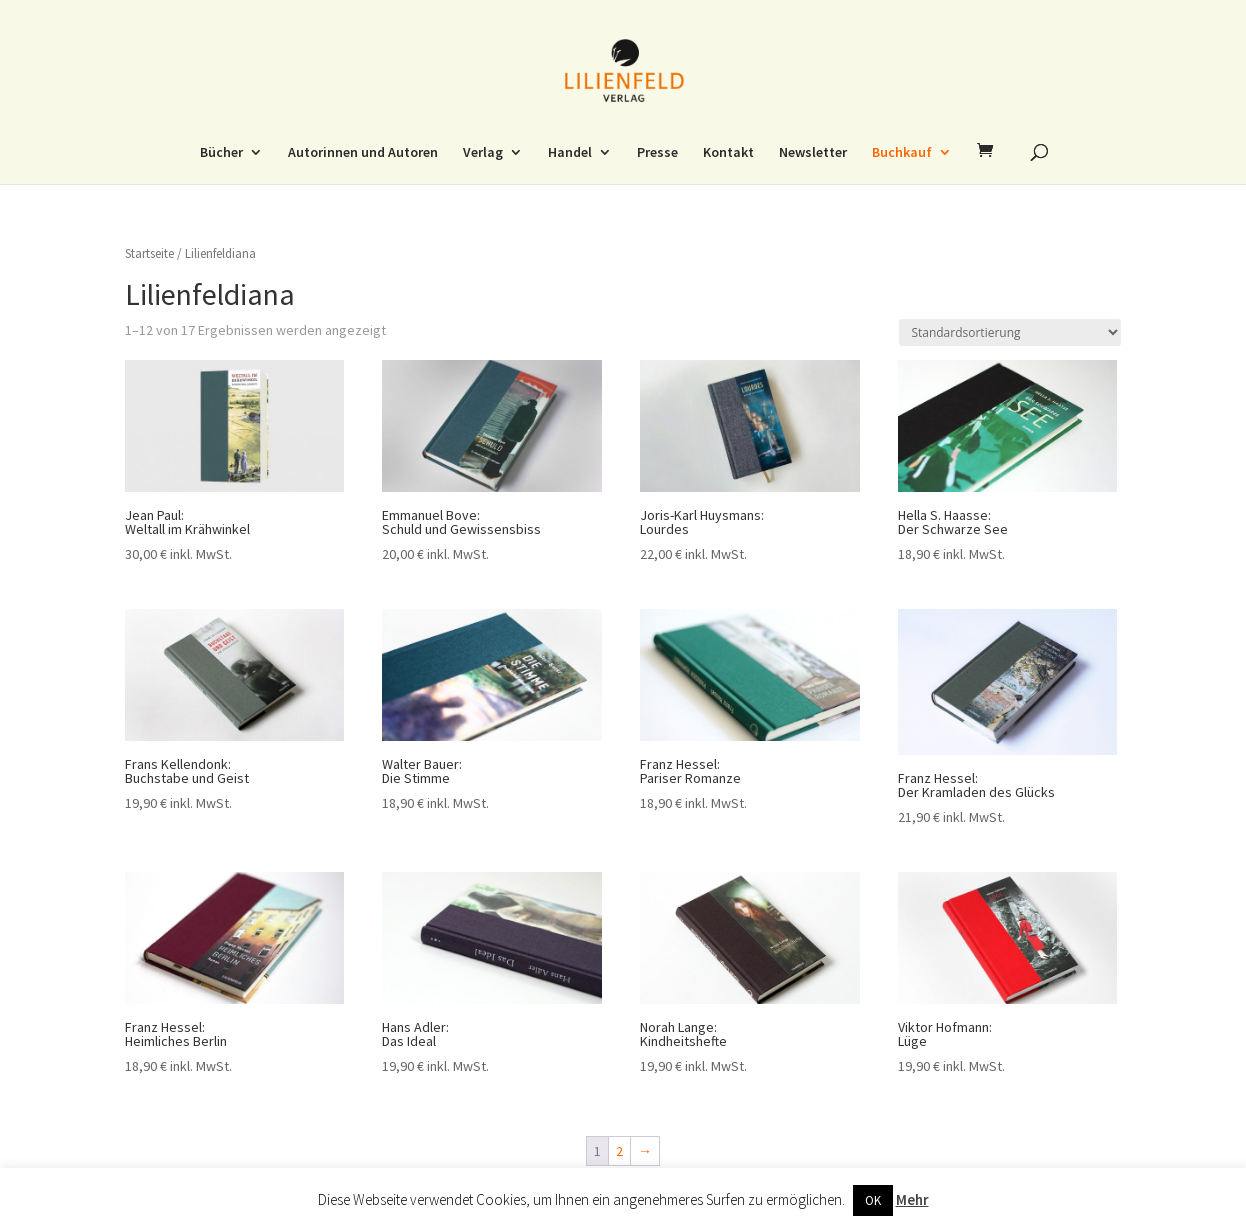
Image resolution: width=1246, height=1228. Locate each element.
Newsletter (813, 153)
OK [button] (873, 1200)
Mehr (912, 1199)
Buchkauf (902, 153)
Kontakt (728, 153)
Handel (570, 153)
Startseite (149, 253)
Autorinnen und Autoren (363, 153)
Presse (657, 153)
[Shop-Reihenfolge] (1010, 332)
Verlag (483, 153)
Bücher (221, 153)
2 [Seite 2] (619, 1151)
